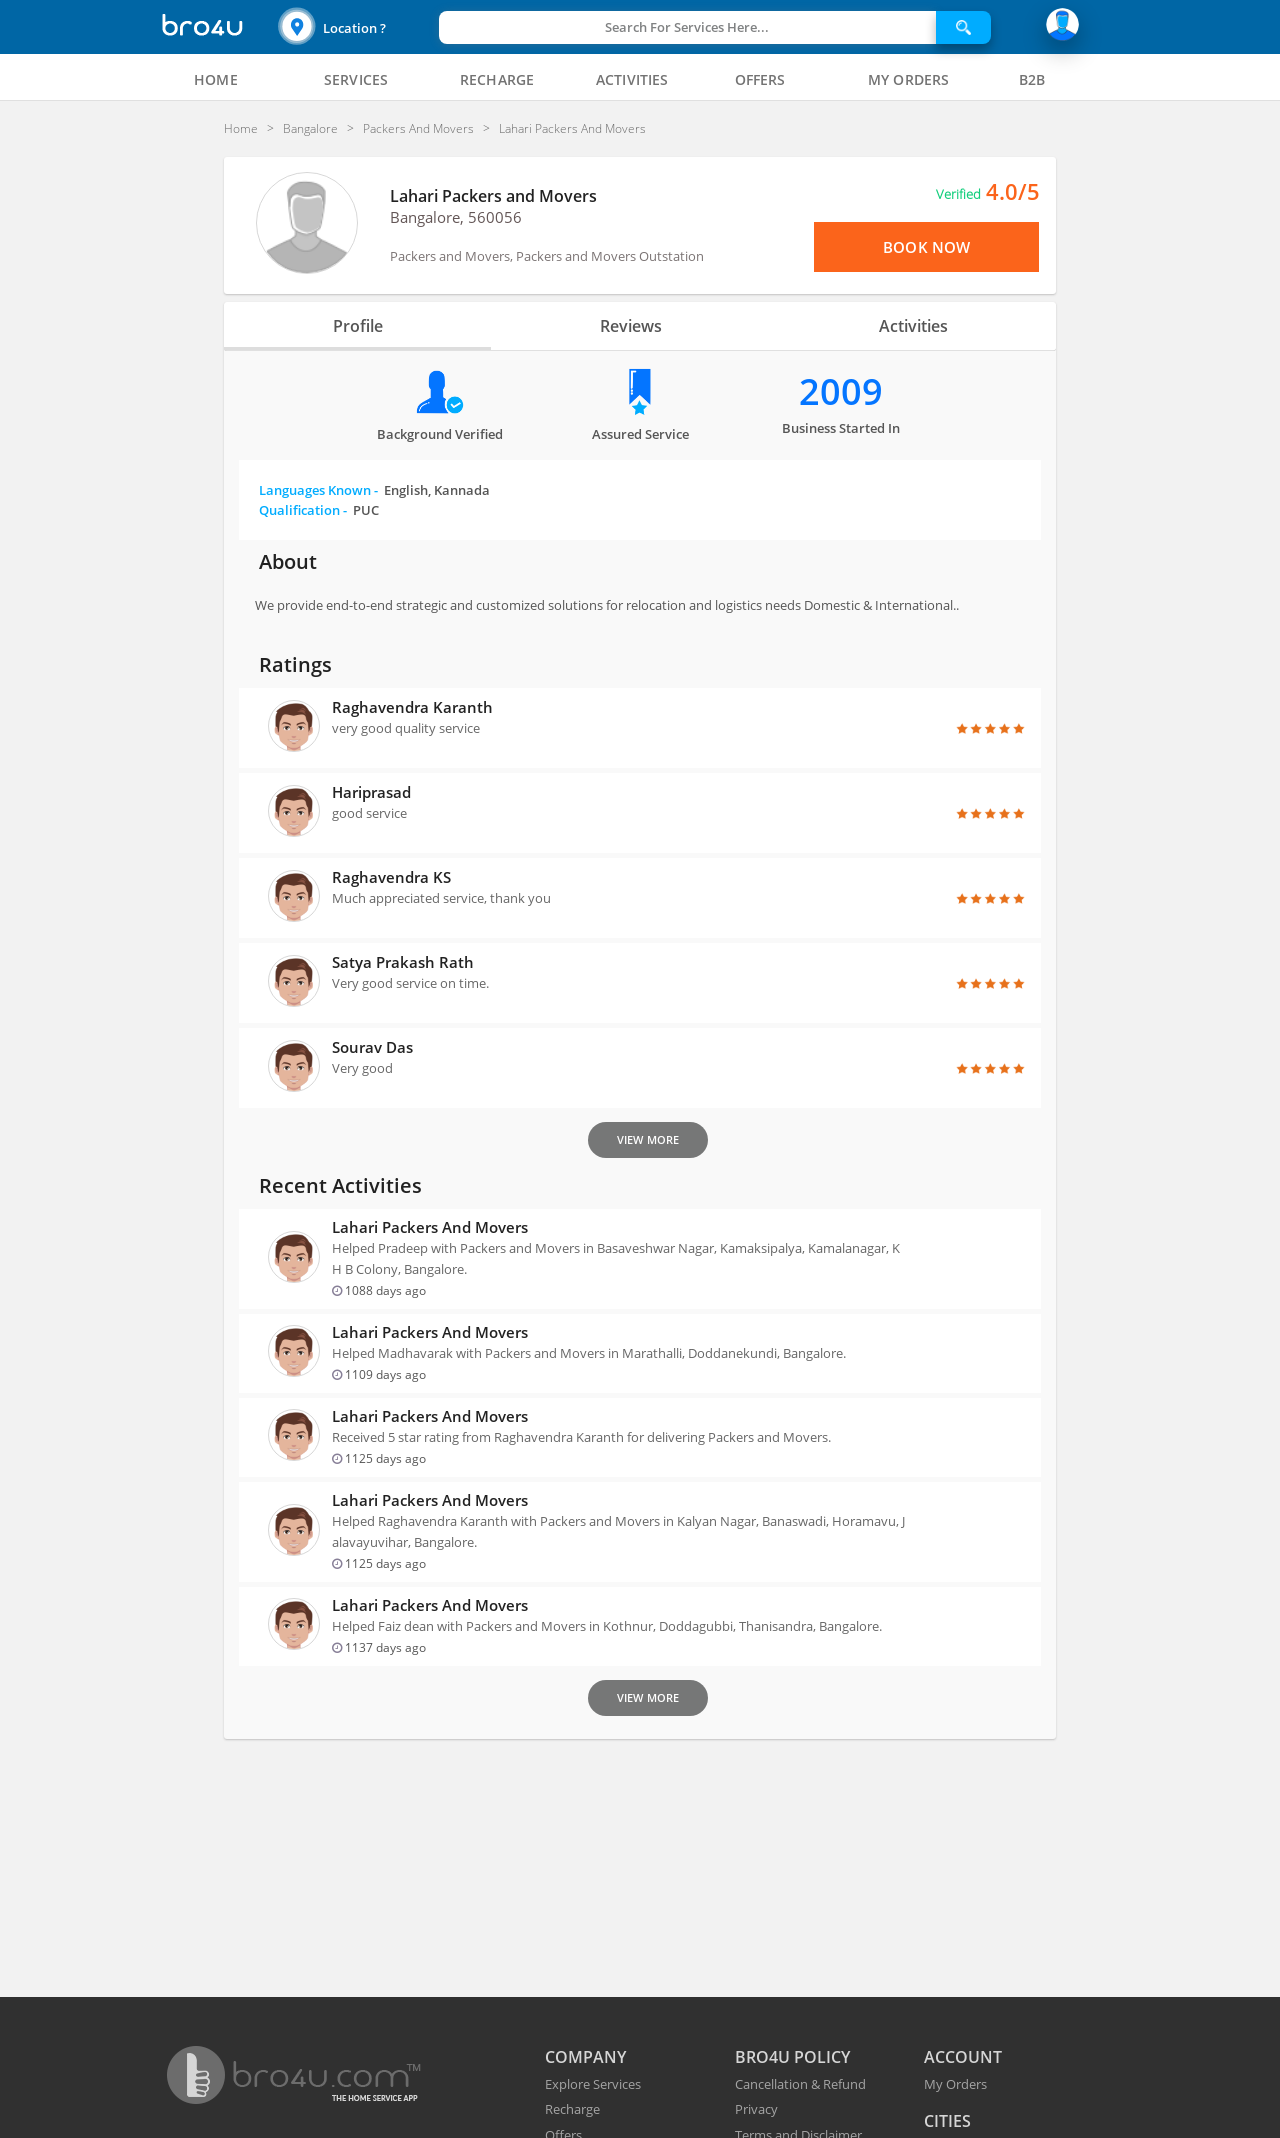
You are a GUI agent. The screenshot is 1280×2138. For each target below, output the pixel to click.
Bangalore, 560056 (456, 217)
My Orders (955, 2084)
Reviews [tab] (631, 326)
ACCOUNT (963, 2057)
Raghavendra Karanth (412, 707)
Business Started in (841, 428)
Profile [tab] (358, 326)
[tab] (216, 80)
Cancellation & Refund (800, 2084)
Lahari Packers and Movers (493, 196)
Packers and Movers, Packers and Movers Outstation (547, 256)
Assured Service (640, 434)
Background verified (440, 434)
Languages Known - (374, 490)
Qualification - (319, 510)
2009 (841, 391)
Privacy (756, 2109)
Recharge (572, 2109)
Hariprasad (371, 792)
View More (648, 1139)
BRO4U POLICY (792, 2057)
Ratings (295, 664)
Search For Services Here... (687, 27)
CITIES (947, 2121)
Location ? (354, 28)
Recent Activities (340, 1185)
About (288, 561)
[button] (356, 27)
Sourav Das (372, 1047)
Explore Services (593, 2084)
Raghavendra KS (391, 877)
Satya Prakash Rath (403, 962)
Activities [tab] (913, 326)
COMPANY (585, 2057)
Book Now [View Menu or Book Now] (926, 247)
